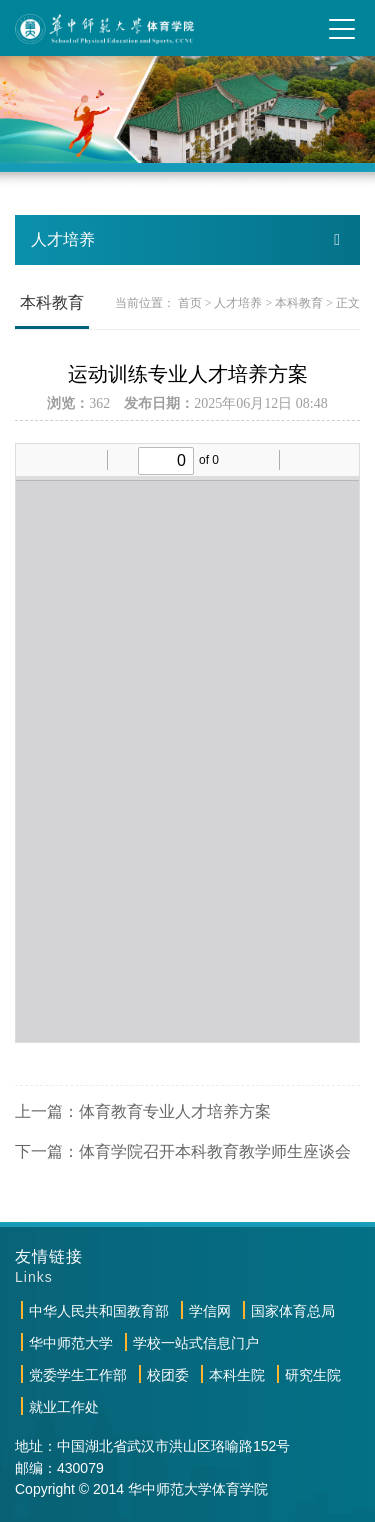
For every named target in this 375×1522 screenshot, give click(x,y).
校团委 (168, 1375)
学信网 (210, 1311)
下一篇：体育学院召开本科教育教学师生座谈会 (183, 1151)
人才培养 (238, 303)
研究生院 (313, 1375)
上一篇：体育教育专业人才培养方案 (143, 1111)
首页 (190, 303)
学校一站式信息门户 (196, 1343)
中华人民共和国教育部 (99, 1311)
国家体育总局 (293, 1311)
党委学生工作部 (78, 1375)
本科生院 (237, 1375)
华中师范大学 (71, 1343)
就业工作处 (64, 1407)
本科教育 (299, 303)
